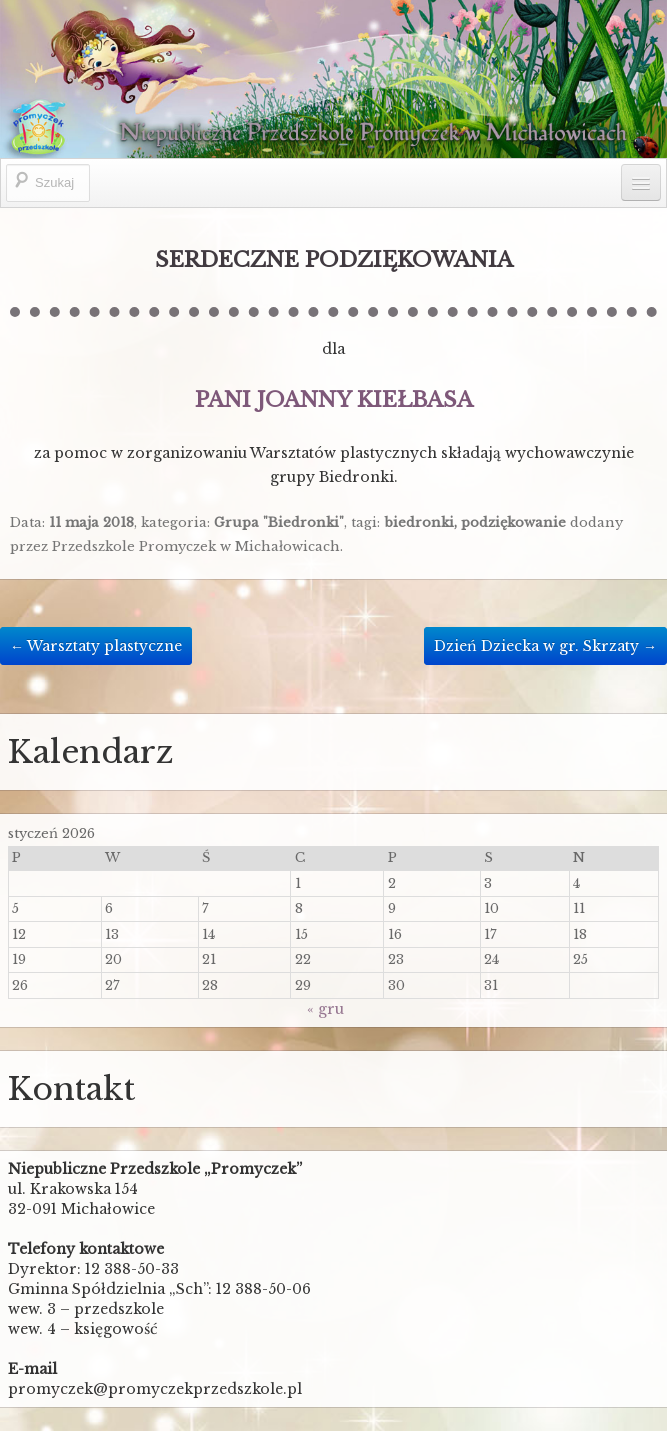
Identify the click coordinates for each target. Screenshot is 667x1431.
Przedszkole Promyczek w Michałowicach (196, 546)
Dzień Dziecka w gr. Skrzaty (545, 646)
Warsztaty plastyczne (96, 646)
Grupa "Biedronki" (279, 522)
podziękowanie (513, 522)
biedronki (419, 522)
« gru (325, 1009)
